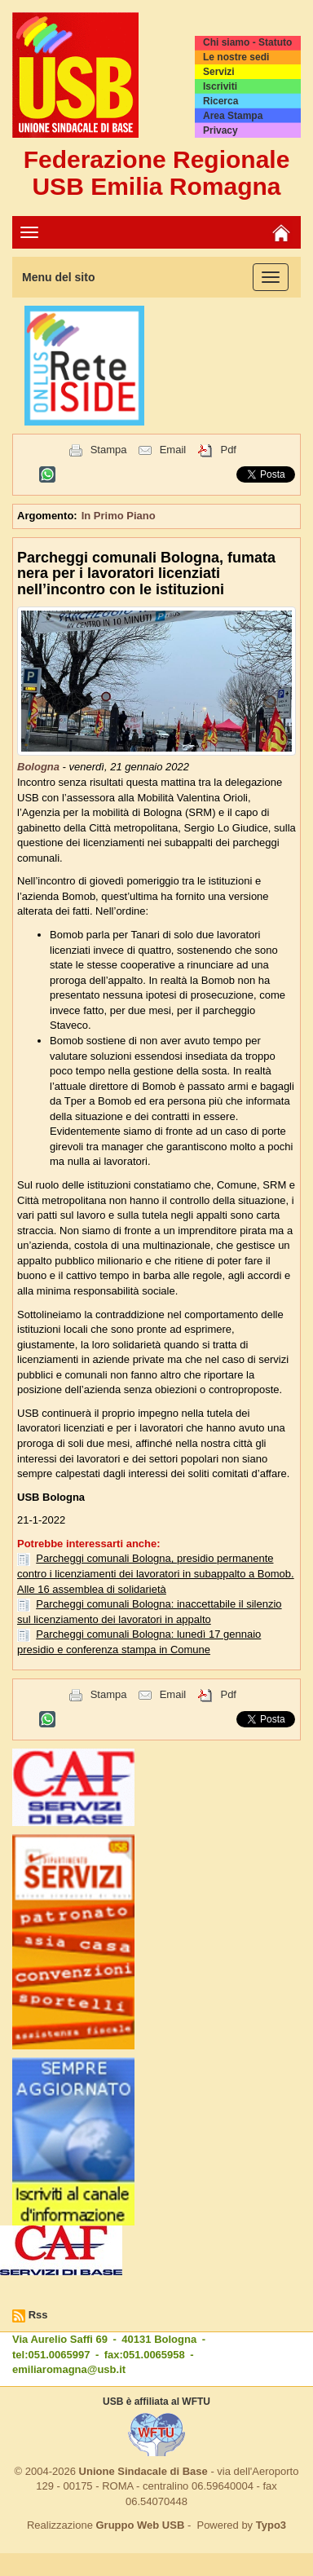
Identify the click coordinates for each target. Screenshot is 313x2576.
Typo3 (271, 2525)
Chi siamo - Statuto (247, 42)
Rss (38, 2315)
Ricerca (220, 101)
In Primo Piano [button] (119, 515)
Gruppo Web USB (139, 2525)
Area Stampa (232, 115)
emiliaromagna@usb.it (69, 2369)
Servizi (219, 71)
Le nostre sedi (236, 57)
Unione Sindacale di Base (143, 2471)
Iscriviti (220, 86)
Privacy (220, 130)
